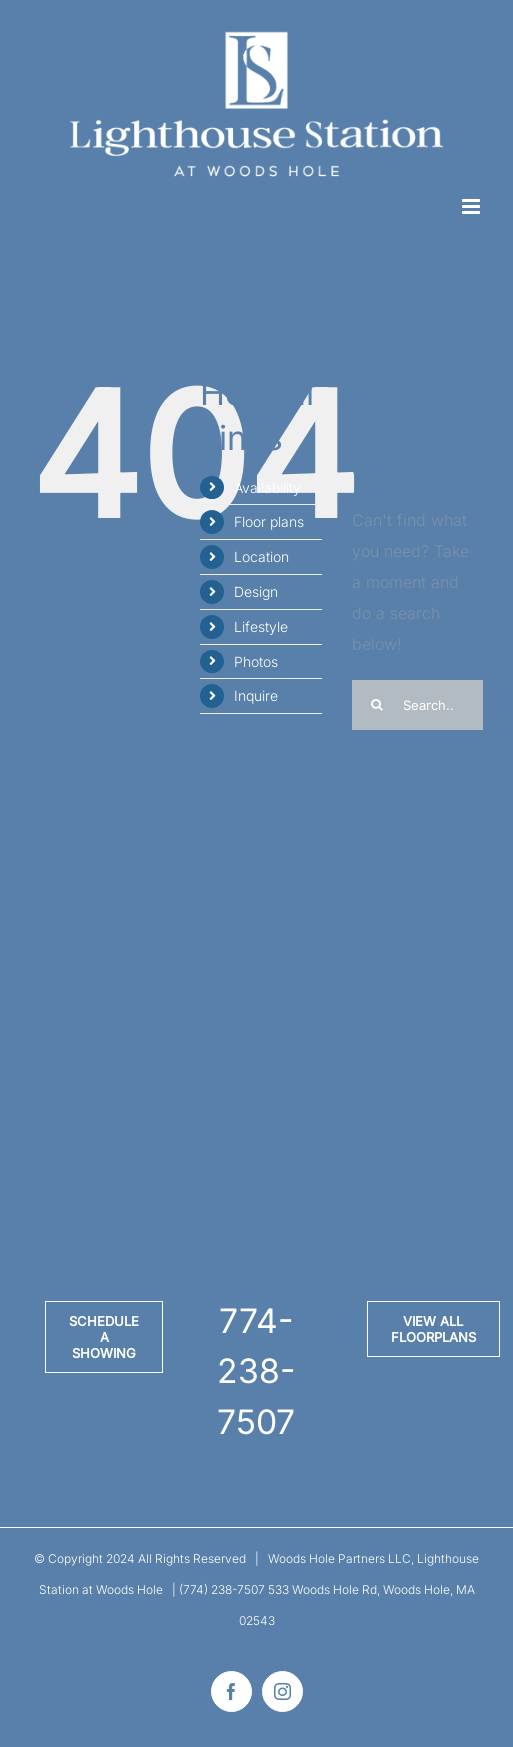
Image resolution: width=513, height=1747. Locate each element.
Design (256, 591)
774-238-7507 (256, 1371)
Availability (267, 487)
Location (261, 556)
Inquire (256, 695)
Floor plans (269, 521)
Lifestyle (261, 626)
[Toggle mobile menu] (472, 206)
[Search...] (417, 705)
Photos (256, 661)
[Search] (377, 705)
